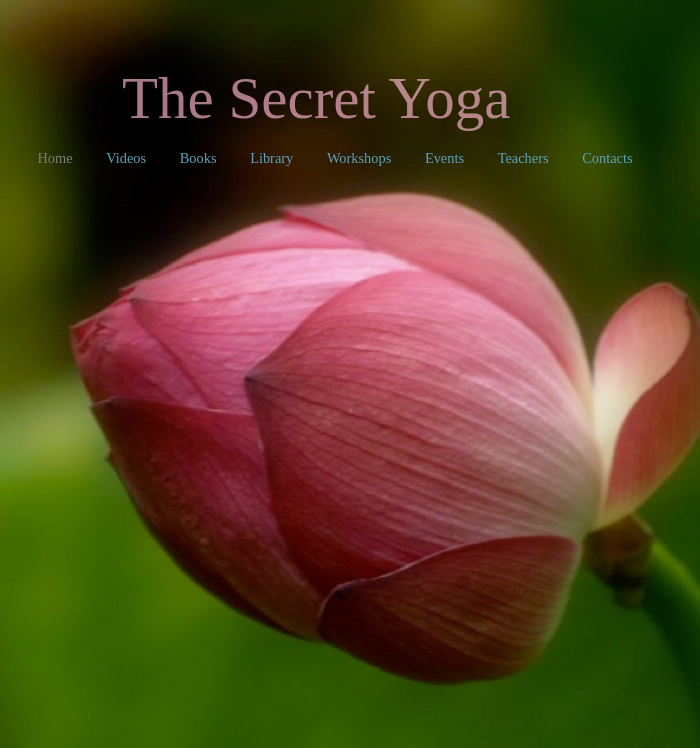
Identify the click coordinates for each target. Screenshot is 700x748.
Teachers (525, 158)
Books (200, 158)
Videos (128, 158)
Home (56, 158)
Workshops (361, 158)
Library (273, 158)
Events (446, 158)
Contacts (607, 158)
